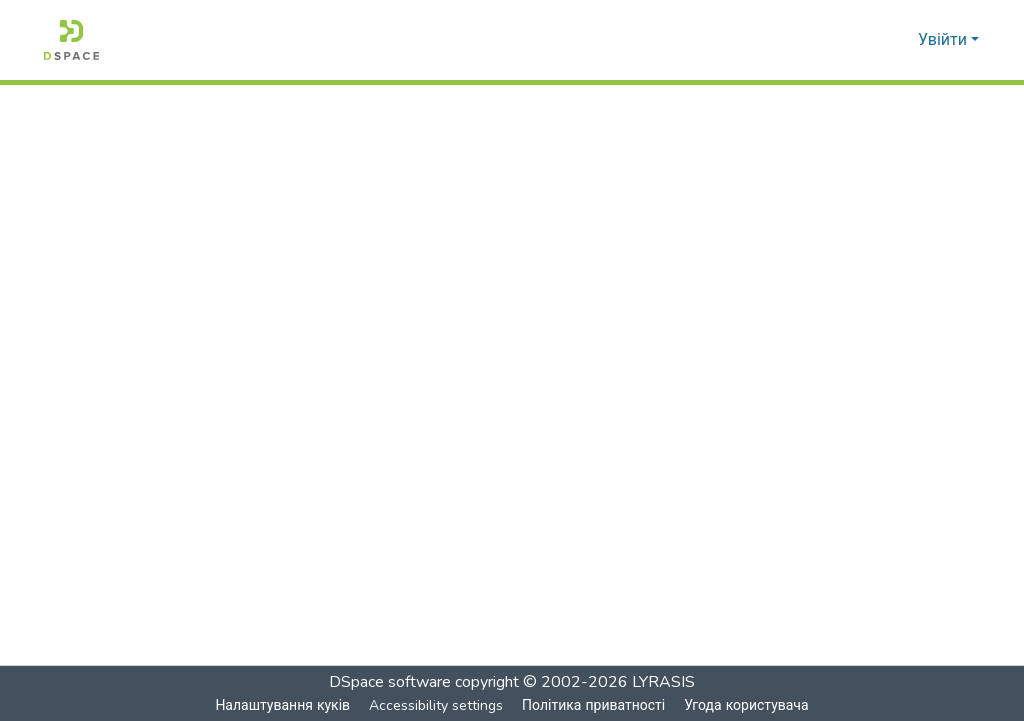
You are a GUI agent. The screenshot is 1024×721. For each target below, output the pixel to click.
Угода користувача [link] (746, 705)
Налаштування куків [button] (282, 705)
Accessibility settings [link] (435, 705)
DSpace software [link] (390, 682)
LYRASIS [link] (663, 682)
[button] (71, 40)
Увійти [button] (944, 40)
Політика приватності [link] (592, 705)
